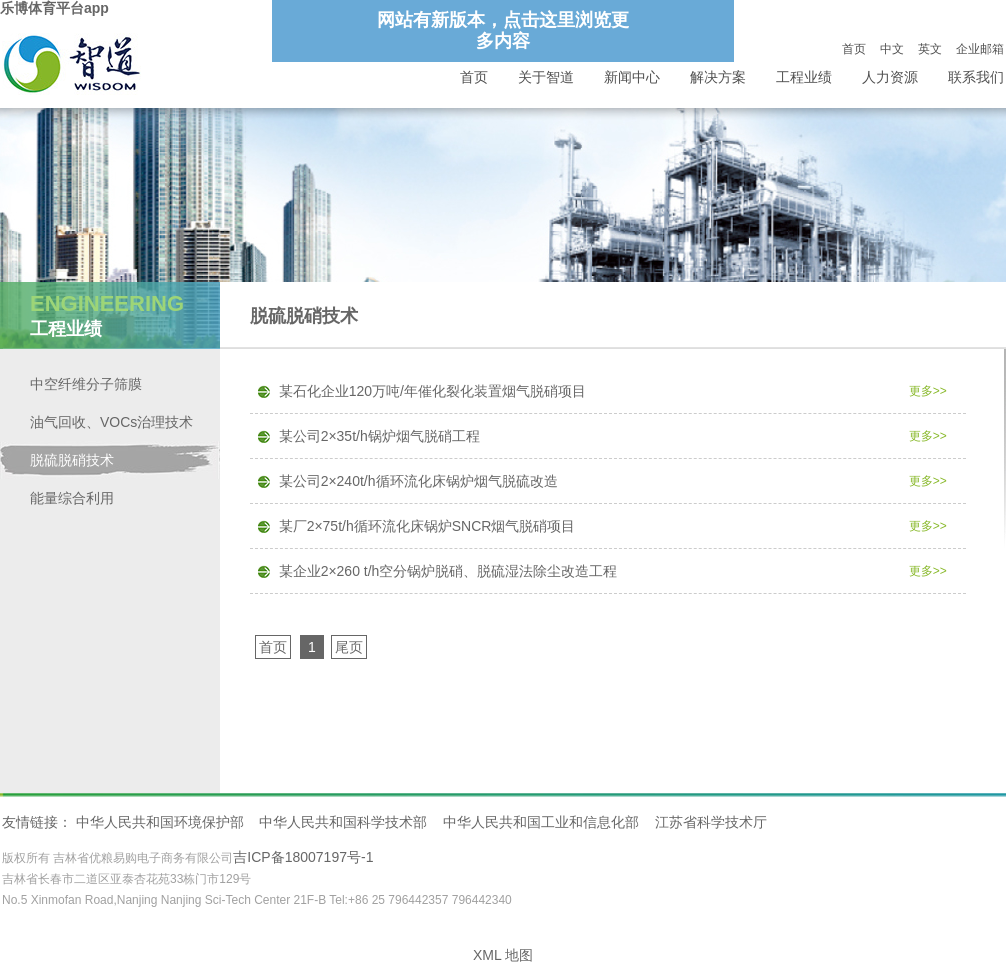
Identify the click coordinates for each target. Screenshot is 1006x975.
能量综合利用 (72, 498)
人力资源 (890, 77)
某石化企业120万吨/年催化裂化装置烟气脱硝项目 (432, 391)
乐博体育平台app (54, 8)
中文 (892, 49)
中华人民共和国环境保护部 (160, 822)
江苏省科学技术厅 (711, 822)
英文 (930, 49)
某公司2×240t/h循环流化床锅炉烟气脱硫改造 (418, 481)
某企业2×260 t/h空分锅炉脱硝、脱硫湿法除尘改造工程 (448, 571)
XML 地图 (503, 955)
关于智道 (546, 77)
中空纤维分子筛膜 (86, 384)
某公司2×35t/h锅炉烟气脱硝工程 (379, 436)
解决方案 (718, 77)
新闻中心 (632, 77)
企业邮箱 (980, 49)
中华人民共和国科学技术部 (343, 822)
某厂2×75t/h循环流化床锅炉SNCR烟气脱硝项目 (427, 526)
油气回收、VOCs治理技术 (111, 422)
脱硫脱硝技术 (72, 460)
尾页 (349, 647)
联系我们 (976, 77)
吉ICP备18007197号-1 (303, 857)
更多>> (928, 391)
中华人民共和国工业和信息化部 (541, 822)
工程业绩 (804, 77)
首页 (854, 49)
